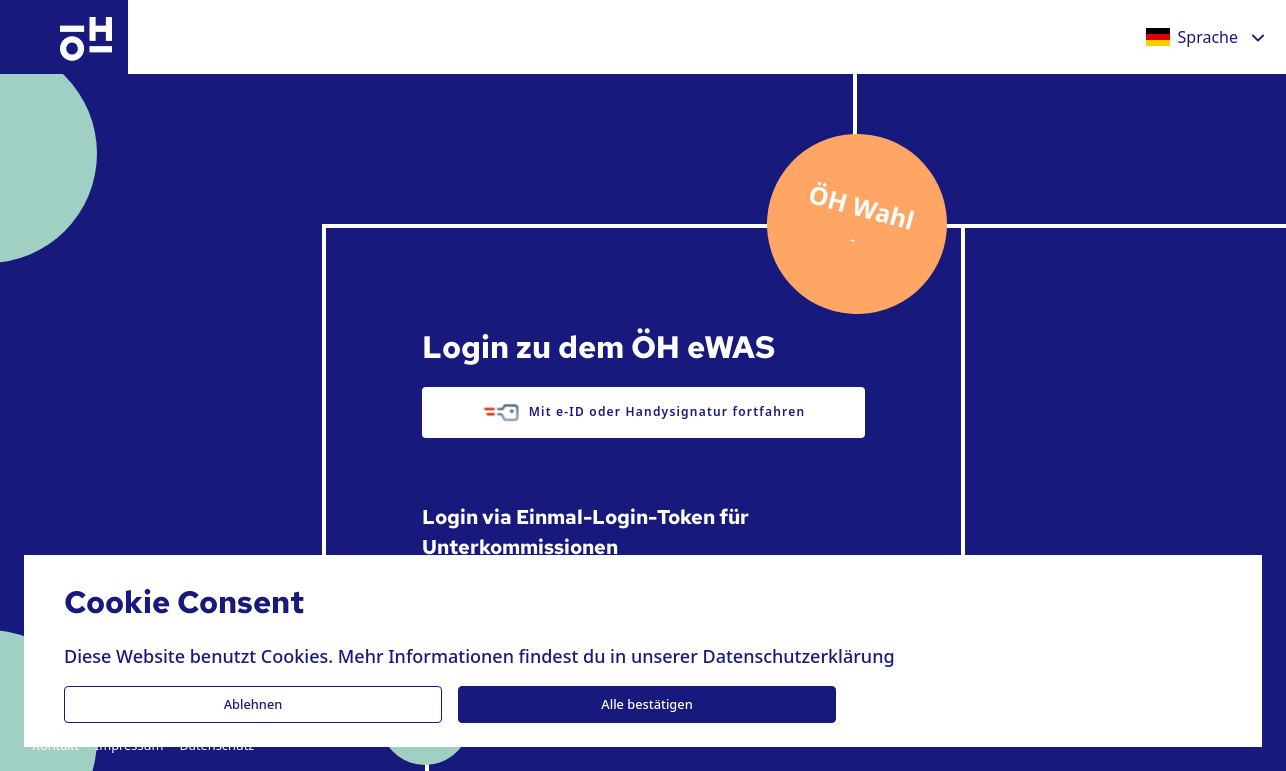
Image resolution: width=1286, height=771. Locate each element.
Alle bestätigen (646, 704)
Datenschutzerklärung (798, 656)
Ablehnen (253, 704)
